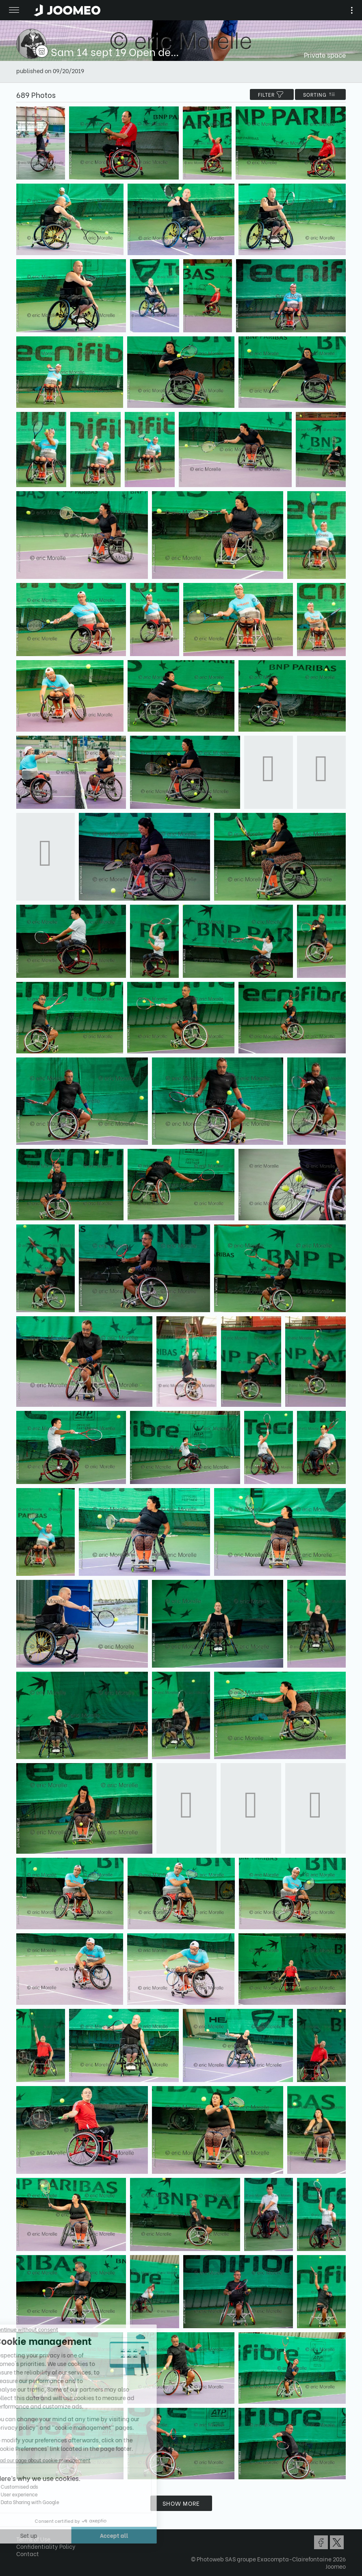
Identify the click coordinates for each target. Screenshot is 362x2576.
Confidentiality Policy (46, 2546)
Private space (325, 54)
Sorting (320, 94)
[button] (21, 2534)
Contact (27, 2553)
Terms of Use (33, 2539)
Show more (181, 2503)
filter (272, 94)
